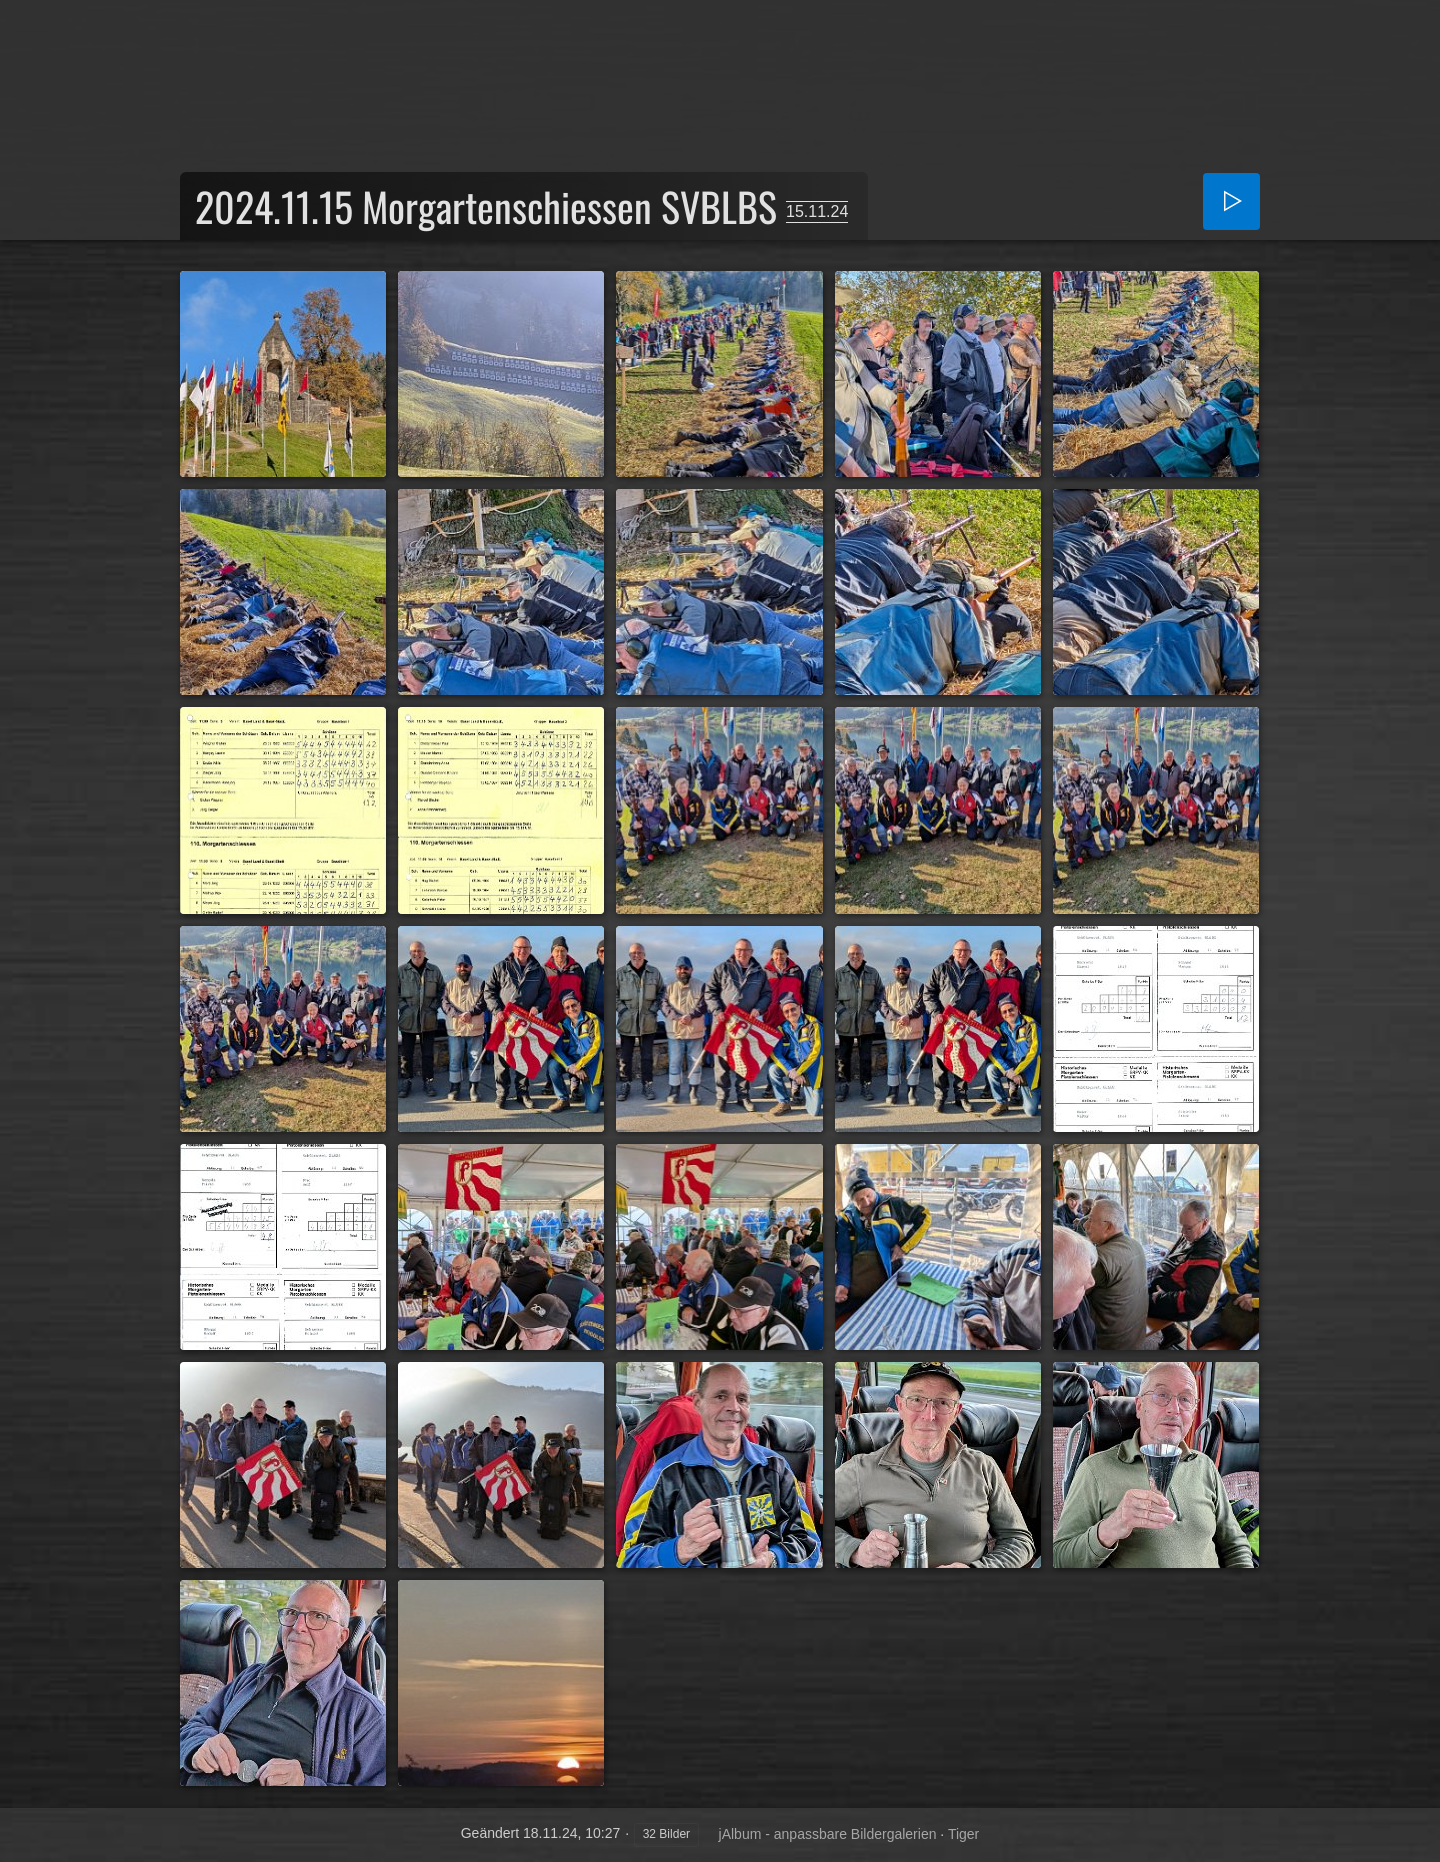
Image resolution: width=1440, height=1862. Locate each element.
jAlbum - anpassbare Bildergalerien (828, 1834)
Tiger (963, 1834)
